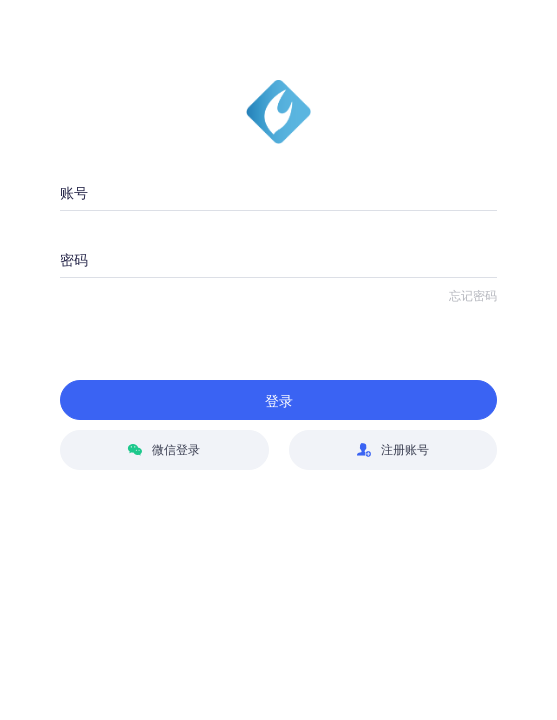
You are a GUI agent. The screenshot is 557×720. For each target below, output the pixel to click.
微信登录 (164, 450)
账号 (74, 193)
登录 (279, 401)
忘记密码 (473, 296)
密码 (74, 260)
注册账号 (393, 450)
